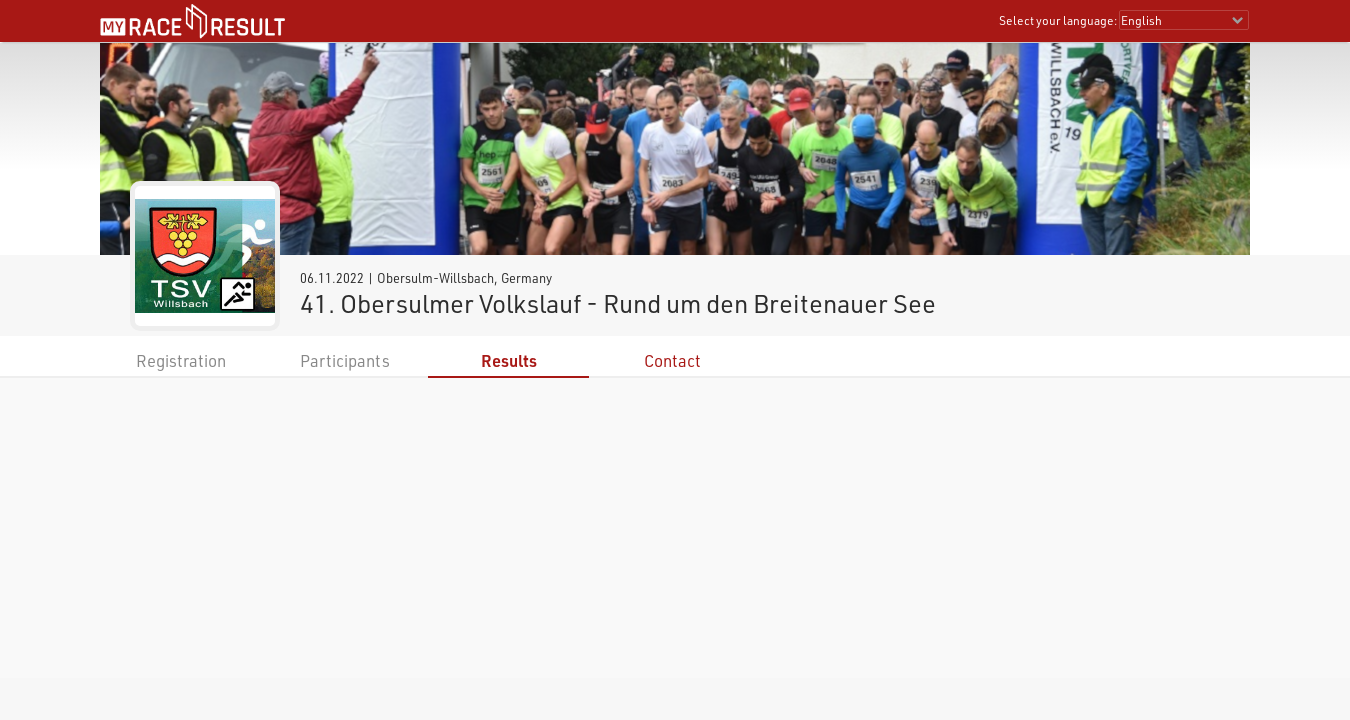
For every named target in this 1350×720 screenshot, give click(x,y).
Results (509, 360)
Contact (672, 360)
